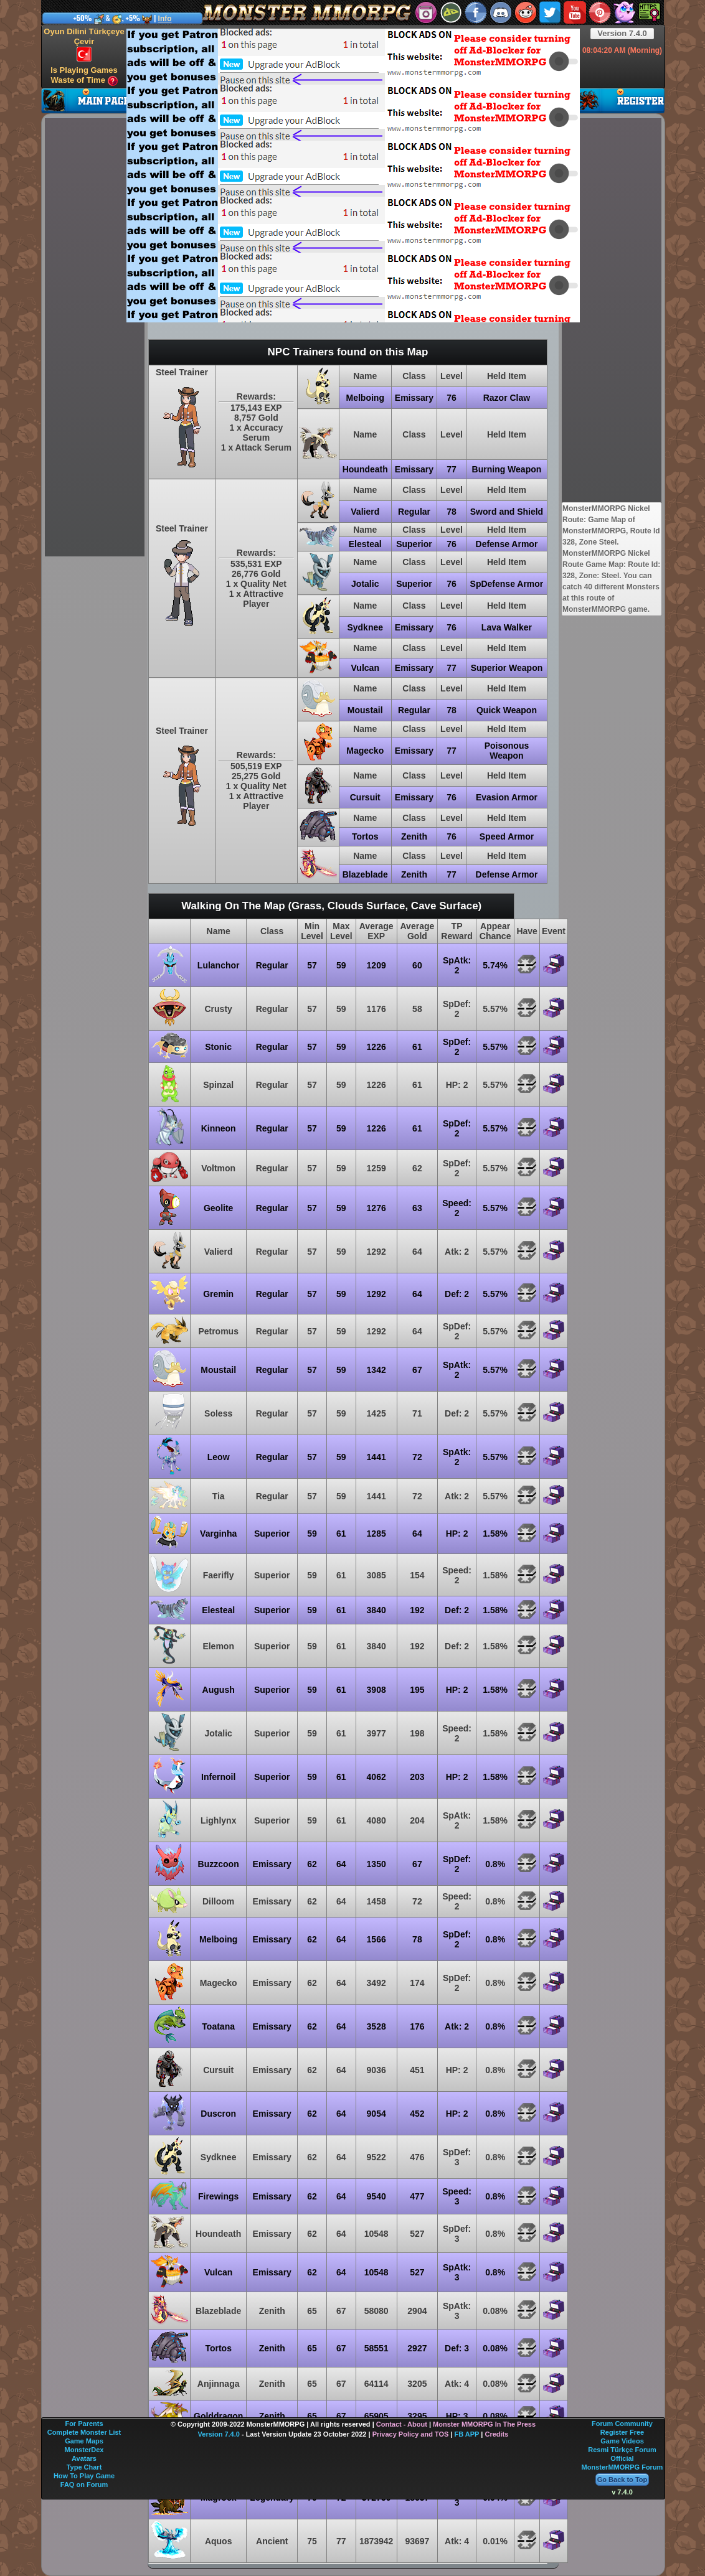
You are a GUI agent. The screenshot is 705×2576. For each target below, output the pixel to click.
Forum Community (622, 2423)
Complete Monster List (84, 2432)
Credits (496, 2434)
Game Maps (84, 2441)
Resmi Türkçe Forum (622, 2449)
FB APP (467, 2434)
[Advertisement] (187, 175)
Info (165, 18)
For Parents (84, 2423)
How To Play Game (84, 2476)
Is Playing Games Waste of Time (84, 75)
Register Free (622, 2432)
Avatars (84, 2458)
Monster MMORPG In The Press (484, 2424)
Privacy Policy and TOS (410, 2434)
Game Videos (622, 2441)
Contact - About (401, 2424)
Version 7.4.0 (622, 33)
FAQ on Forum (84, 2484)
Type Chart (84, 2467)
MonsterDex (84, 2449)
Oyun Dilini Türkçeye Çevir (84, 44)
